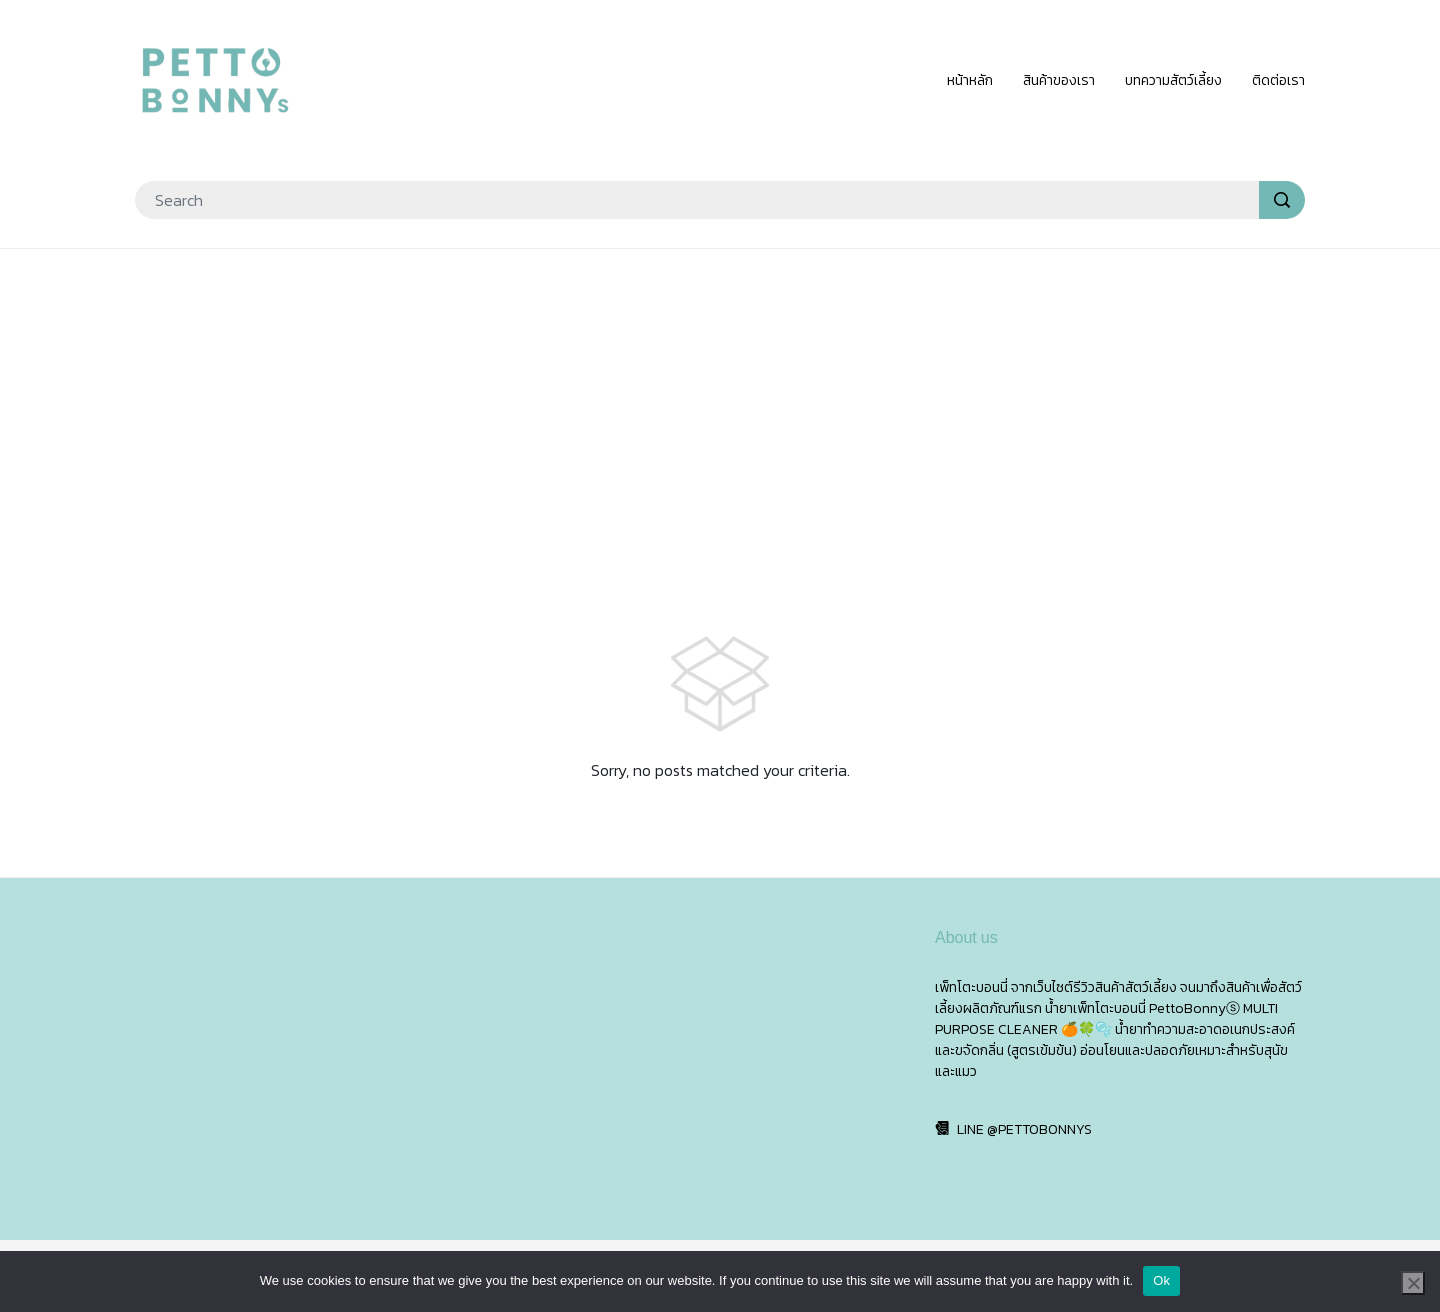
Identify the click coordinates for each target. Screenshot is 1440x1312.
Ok (1161, 1280)
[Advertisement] (720, 410)
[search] (1282, 200)
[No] (1413, 1283)
